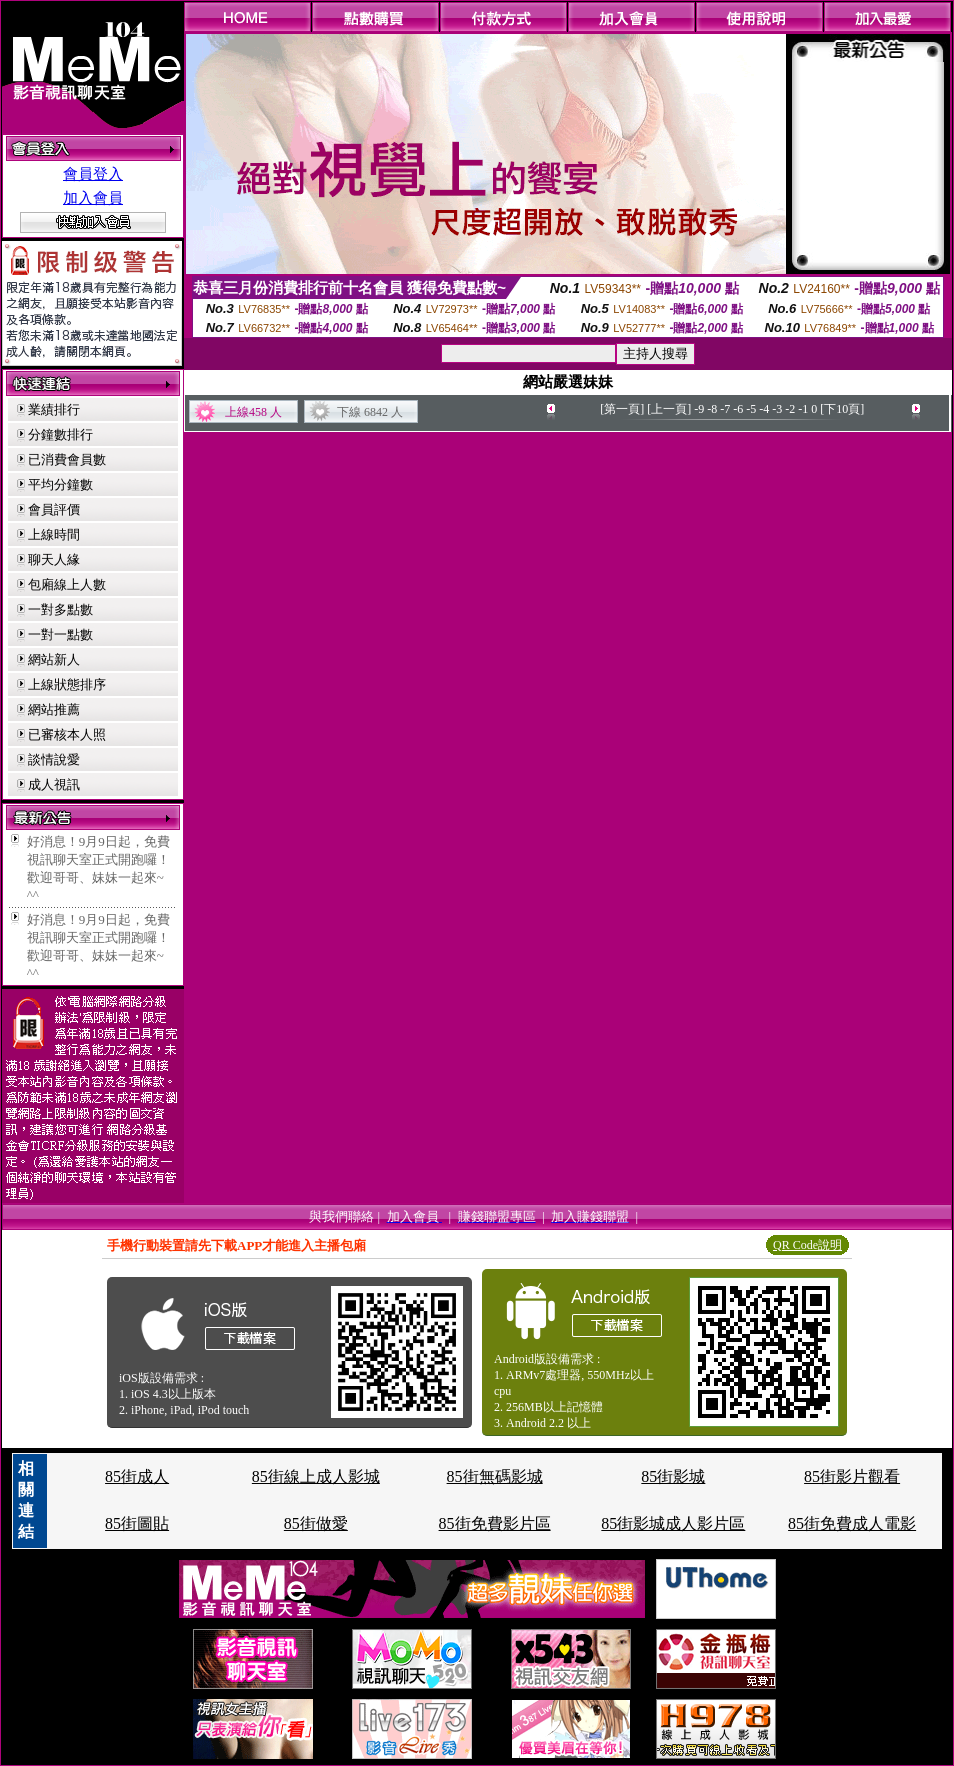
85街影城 (673, 1476)
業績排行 (54, 409)
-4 (764, 409)
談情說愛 (54, 759)
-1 (803, 409)
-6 (738, 409)
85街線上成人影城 (316, 1476)
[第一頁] (622, 409)
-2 (790, 409)
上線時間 (54, 534)
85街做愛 (316, 1523)
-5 (751, 409)
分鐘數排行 (60, 434)
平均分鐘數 (60, 484)
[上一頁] (669, 409)
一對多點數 (60, 609)
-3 (777, 409)
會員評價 (54, 509)
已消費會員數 (67, 459)
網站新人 (54, 659)
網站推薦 (54, 709)
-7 (725, 409)
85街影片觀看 (852, 1476)
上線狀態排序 (67, 684)
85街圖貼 (137, 1523)
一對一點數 (60, 634)
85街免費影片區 (495, 1523)
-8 (712, 409)
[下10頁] (842, 409)
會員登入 (93, 174)
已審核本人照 (67, 734)
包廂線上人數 (67, 584)
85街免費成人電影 (852, 1523)
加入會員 (93, 198)
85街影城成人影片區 (673, 1523)
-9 (699, 409)
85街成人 (137, 1476)
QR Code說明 (807, 1245)
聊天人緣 (54, 559)
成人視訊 (54, 784)
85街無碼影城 (495, 1476)
